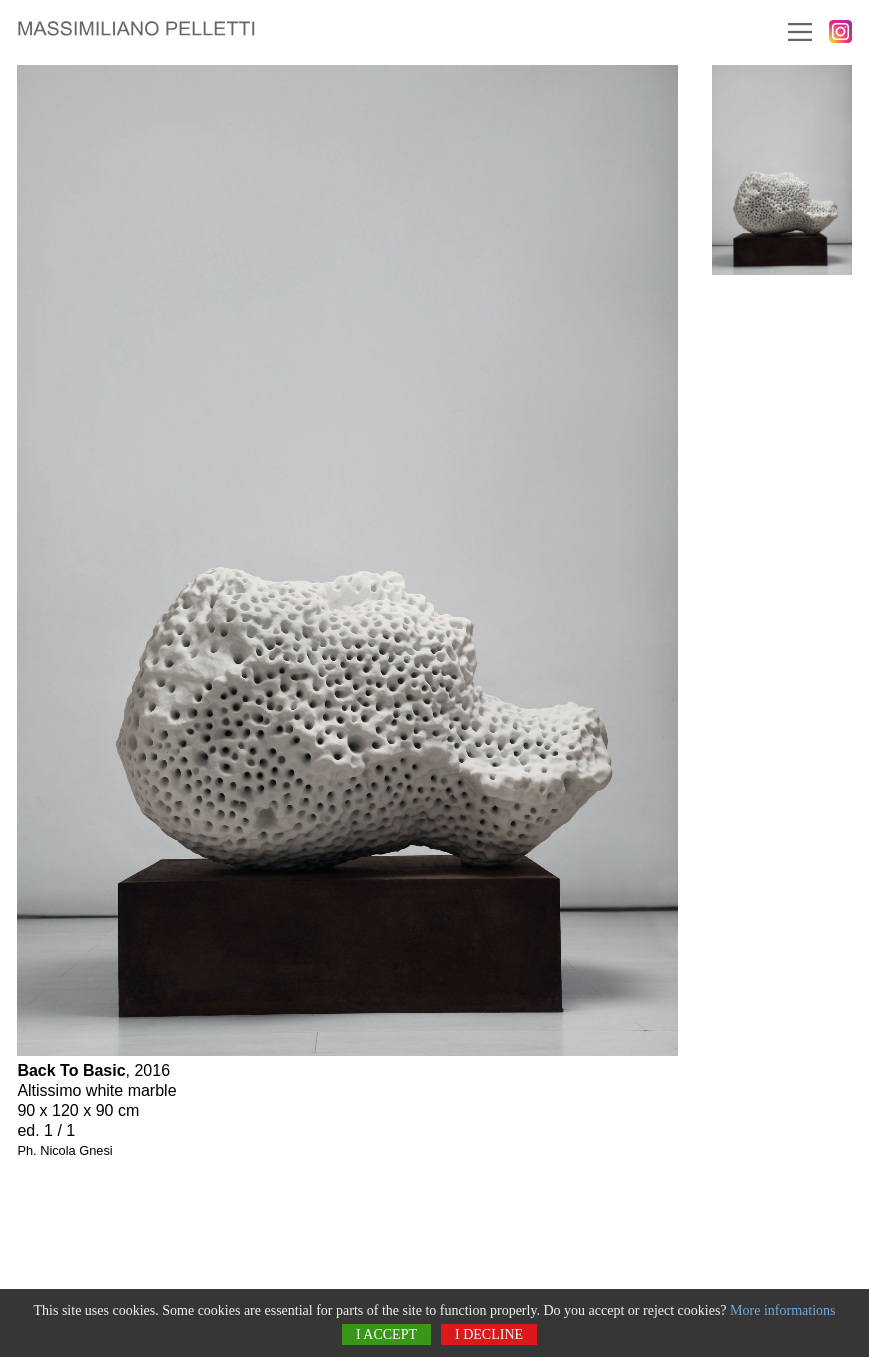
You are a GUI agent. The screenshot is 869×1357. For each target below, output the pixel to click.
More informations (782, 1310)
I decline (489, 1334)
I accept (386, 1334)
